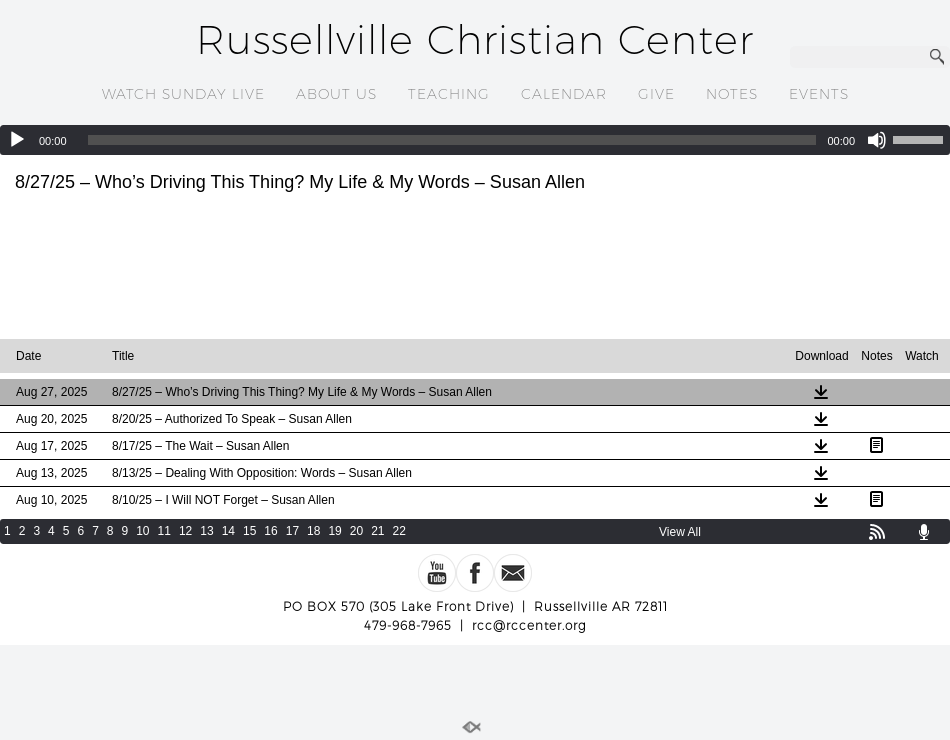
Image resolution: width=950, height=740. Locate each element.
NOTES (732, 94)
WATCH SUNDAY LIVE (183, 94)
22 (399, 531)
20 (356, 531)
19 (334, 531)
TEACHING (449, 94)
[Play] (17, 140)
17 (292, 531)
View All (680, 532)
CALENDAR (564, 94)
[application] (475, 140)
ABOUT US (336, 94)
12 (185, 531)
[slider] (452, 140)
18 (313, 531)
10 (142, 531)
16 (270, 531)
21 (377, 531)
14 (228, 531)
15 (249, 531)
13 (206, 531)
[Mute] (877, 140)
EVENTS (819, 94)
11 (164, 531)
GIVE (656, 94)
